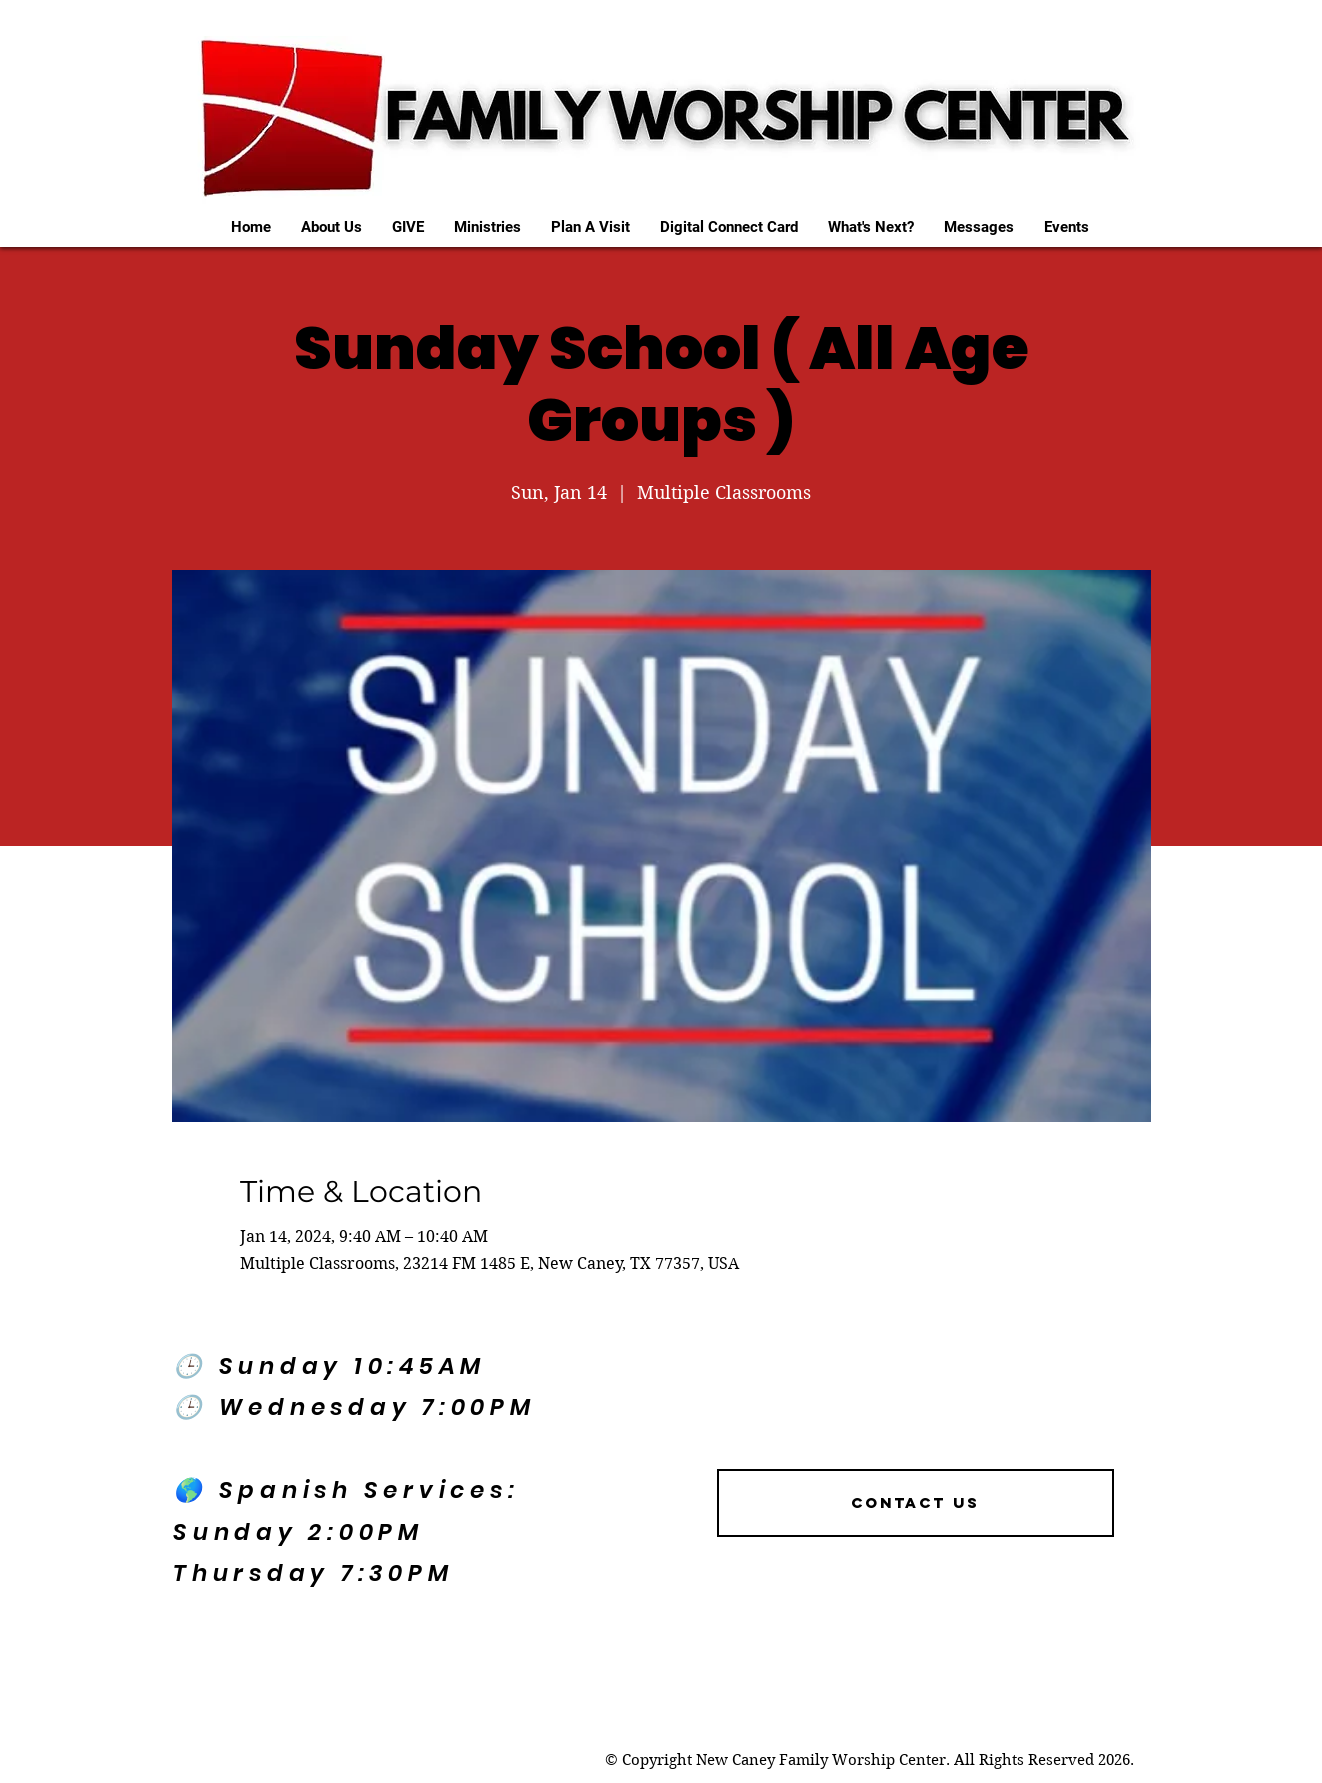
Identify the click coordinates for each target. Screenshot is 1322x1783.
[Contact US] (915, 1503)
